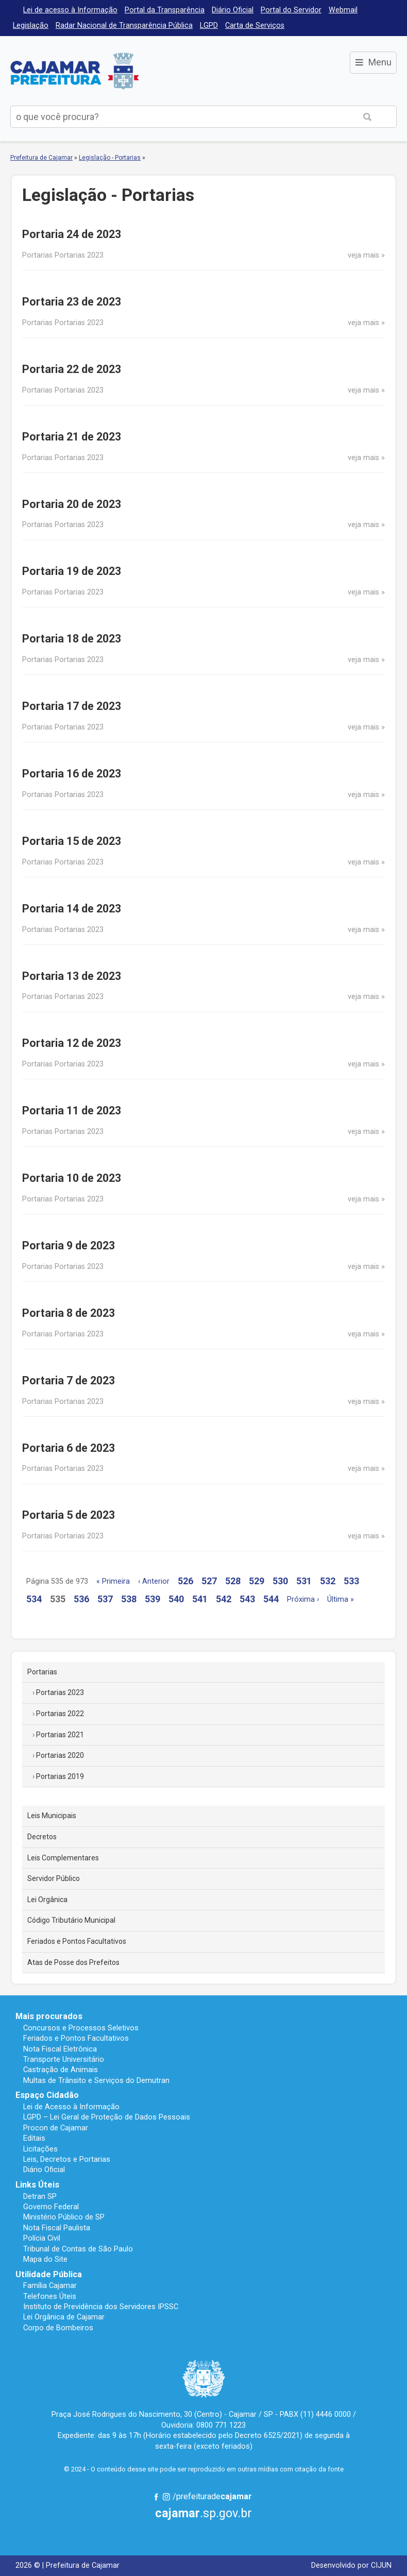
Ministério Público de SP (64, 2217)
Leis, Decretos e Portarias (66, 2159)
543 (247, 1599)
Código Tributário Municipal (71, 1920)
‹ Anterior (153, 1581)
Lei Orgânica (47, 1899)
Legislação (30, 25)
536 (81, 1599)
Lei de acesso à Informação (70, 10)
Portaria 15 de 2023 (71, 841)
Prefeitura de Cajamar (74, 70)
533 (351, 1580)
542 (223, 1599)
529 (256, 1580)
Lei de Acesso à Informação (71, 2106)
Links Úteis (37, 2185)
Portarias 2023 (60, 1692)
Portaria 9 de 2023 (68, 1245)
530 (280, 1580)
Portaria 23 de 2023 (71, 301)
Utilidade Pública (48, 2274)
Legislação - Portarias (110, 157)
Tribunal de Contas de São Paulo (78, 2248)
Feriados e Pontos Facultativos (76, 1941)
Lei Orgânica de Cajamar (64, 2316)
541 (200, 1599)
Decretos (42, 1837)
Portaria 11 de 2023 (71, 1110)
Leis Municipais (51, 1815)
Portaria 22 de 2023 (71, 369)
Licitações (40, 2149)
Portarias (42, 1672)
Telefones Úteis (49, 2296)
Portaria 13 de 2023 (71, 976)
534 (34, 1599)
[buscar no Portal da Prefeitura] (174, 117)
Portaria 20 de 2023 (71, 504)
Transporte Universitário (63, 2059)
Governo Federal (51, 2206)
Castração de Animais (60, 2069)
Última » (340, 1599)
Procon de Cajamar (55, 2127)
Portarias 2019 (60, 1776)
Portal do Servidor (291, 10)
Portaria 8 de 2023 (68, 1313)
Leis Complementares (63, 1858)
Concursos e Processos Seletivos (81, 2027)
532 (327, 1580)
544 (271, 1599)
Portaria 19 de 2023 (71, 571)
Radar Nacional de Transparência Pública (124, 25)
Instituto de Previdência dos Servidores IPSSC (100, 2306)
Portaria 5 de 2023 (68, 1515)
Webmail (343, 10)
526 (185, 1580)
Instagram (166, 2497)
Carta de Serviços (254, 25)
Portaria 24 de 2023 (71, 234)
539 (152, 1599)
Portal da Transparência (165, 10)
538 (129, 1599)
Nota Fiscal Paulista (56, 2227)
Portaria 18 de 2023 (71, 638)
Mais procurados (48, 2016)
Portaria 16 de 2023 (71, 773)
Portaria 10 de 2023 (71, 1178)
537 (105, 1599)
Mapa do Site (45, 2259)
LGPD (209, 25)
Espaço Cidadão (47, 2095)
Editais (34, 2138)
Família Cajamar (50, 2285)
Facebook (156, 2497)
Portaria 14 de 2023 (71, 908)
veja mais (363, 255)
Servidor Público (53, 1878)
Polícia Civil (41, 2238)
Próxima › (303, 1599)
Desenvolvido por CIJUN (351, 2565)
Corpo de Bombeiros (58, 2327)
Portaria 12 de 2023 (71, 1043)
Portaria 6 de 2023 (68, 1448)
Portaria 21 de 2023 (71, 436)
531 (304, 1580)
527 (209, 1580)
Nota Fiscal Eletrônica (60, 2049)
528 (233, 1580)
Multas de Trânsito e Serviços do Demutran (96, 2080)
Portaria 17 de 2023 (71, 706)
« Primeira (113, 1581)
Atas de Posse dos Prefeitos (73, 1962)
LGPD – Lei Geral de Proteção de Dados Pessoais (106, 2117)
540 (176, 1599)
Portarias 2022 (60, 1713)
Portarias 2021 (60, 1735)
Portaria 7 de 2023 (68, 1380)
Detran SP (40, 2196)
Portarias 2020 (60, 1755)
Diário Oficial (232, 10)
